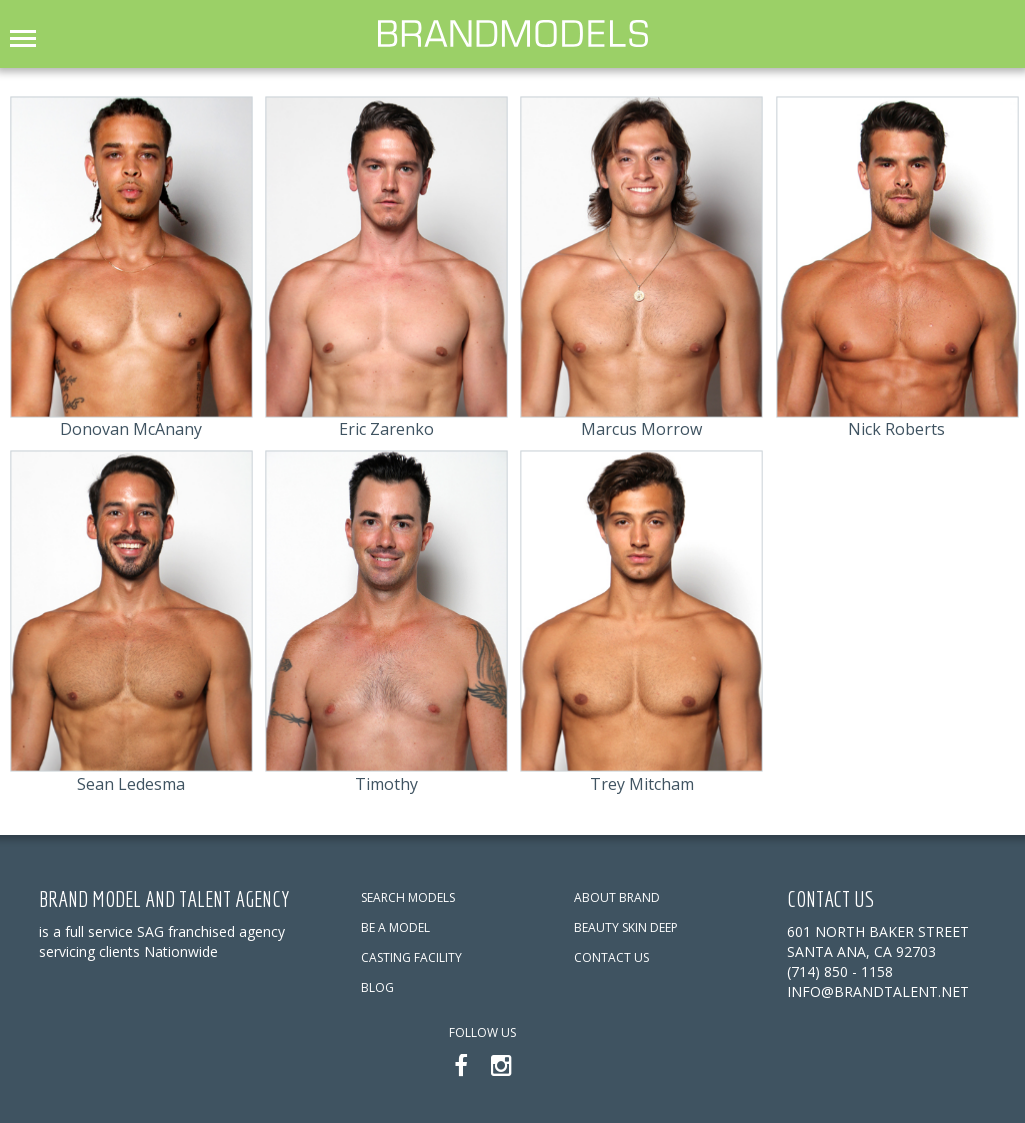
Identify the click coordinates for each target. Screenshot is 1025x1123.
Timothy (386, 784)
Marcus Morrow (641, 429)
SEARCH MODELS (408, 897)
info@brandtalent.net (878, 991)
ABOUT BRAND (617, 897)
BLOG (377, 987)
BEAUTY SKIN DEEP (626, 927)
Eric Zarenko (386, 429)
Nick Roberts (896, 429)
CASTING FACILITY (411, 957)
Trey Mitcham (642, 784)
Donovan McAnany (131, 429)
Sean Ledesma (131, 784)
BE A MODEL (395, 927)
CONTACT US (611, 957)
